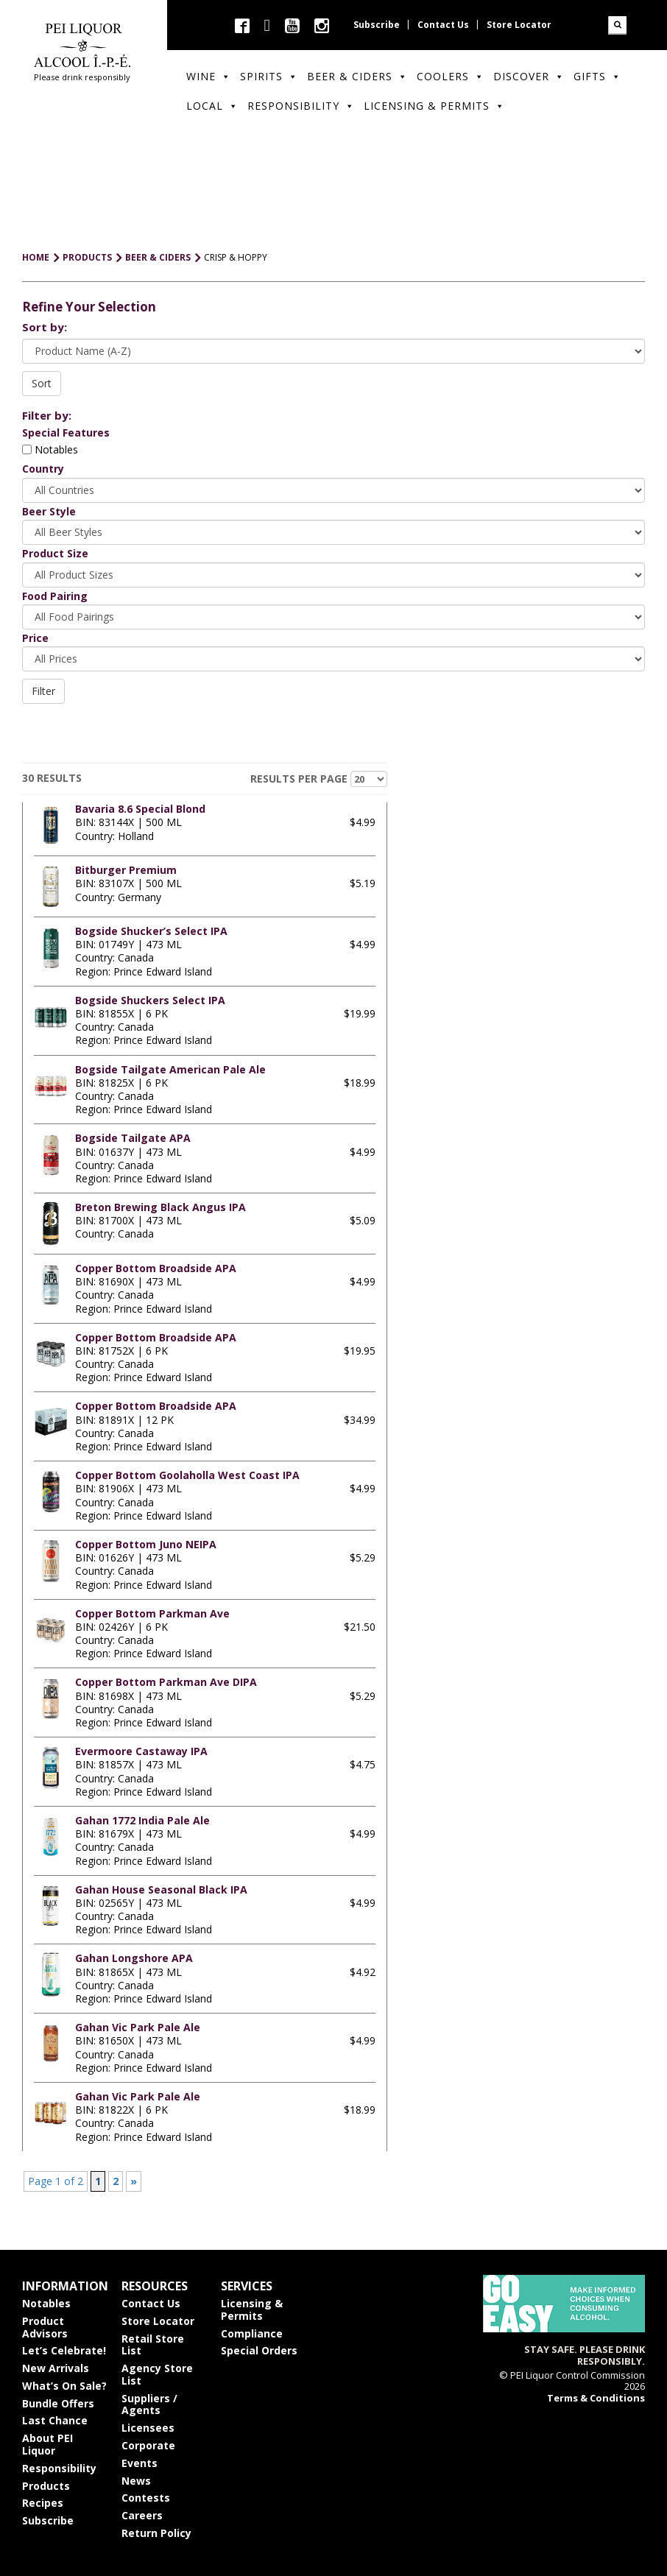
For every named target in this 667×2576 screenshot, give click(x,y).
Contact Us (443, 24)
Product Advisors (45, 2327)
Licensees (147, 2428)
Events (139, 2463)
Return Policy (156, 2533)
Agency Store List (157, 2374)
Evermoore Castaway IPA (141, 1751)
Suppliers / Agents (149, 2404)
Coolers (450, 76)
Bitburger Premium (126, 870)
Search (617, 25)
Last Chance (55, 2420)
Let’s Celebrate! (64, 2350)
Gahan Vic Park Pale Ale (137, 2027)
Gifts (597, 76)
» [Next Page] (133, 2181)
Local (212, 106)
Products (46, 2486)
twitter (267, 25)
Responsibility (301, 106)
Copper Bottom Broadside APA (155, 1268)
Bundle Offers (58, 2403)
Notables (50, 449)
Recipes (42, 2503)
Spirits (269, 76)
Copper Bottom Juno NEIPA (145, 1544)
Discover (529, 76)
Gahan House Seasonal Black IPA (161, 1889)
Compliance (252, 2333)
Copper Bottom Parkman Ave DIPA (166, 1682)
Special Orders (259, 2350)
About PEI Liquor (47, 2444)
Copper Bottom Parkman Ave (152, 1613)
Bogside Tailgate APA (133, 1138)
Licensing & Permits (434, 106)
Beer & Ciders (357, 76)
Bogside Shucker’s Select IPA (151, 931)
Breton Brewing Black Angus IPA (160, 1207)
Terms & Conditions (596, 2397)
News (136, 2481)
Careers (142, 2515)
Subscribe (376, 24)
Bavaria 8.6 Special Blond (140, 809)
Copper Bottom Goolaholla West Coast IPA (187, 1475)
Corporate (148, 2445)
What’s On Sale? (64, 2386)
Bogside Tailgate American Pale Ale (170, 1069)
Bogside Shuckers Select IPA (150, 1000)
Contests (145, 2498)
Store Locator (519, 24)
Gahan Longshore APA (134, 1958)
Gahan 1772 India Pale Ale (142, 1820)
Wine (208, 76)
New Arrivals (55, 2368)
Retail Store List (152, 2345)
